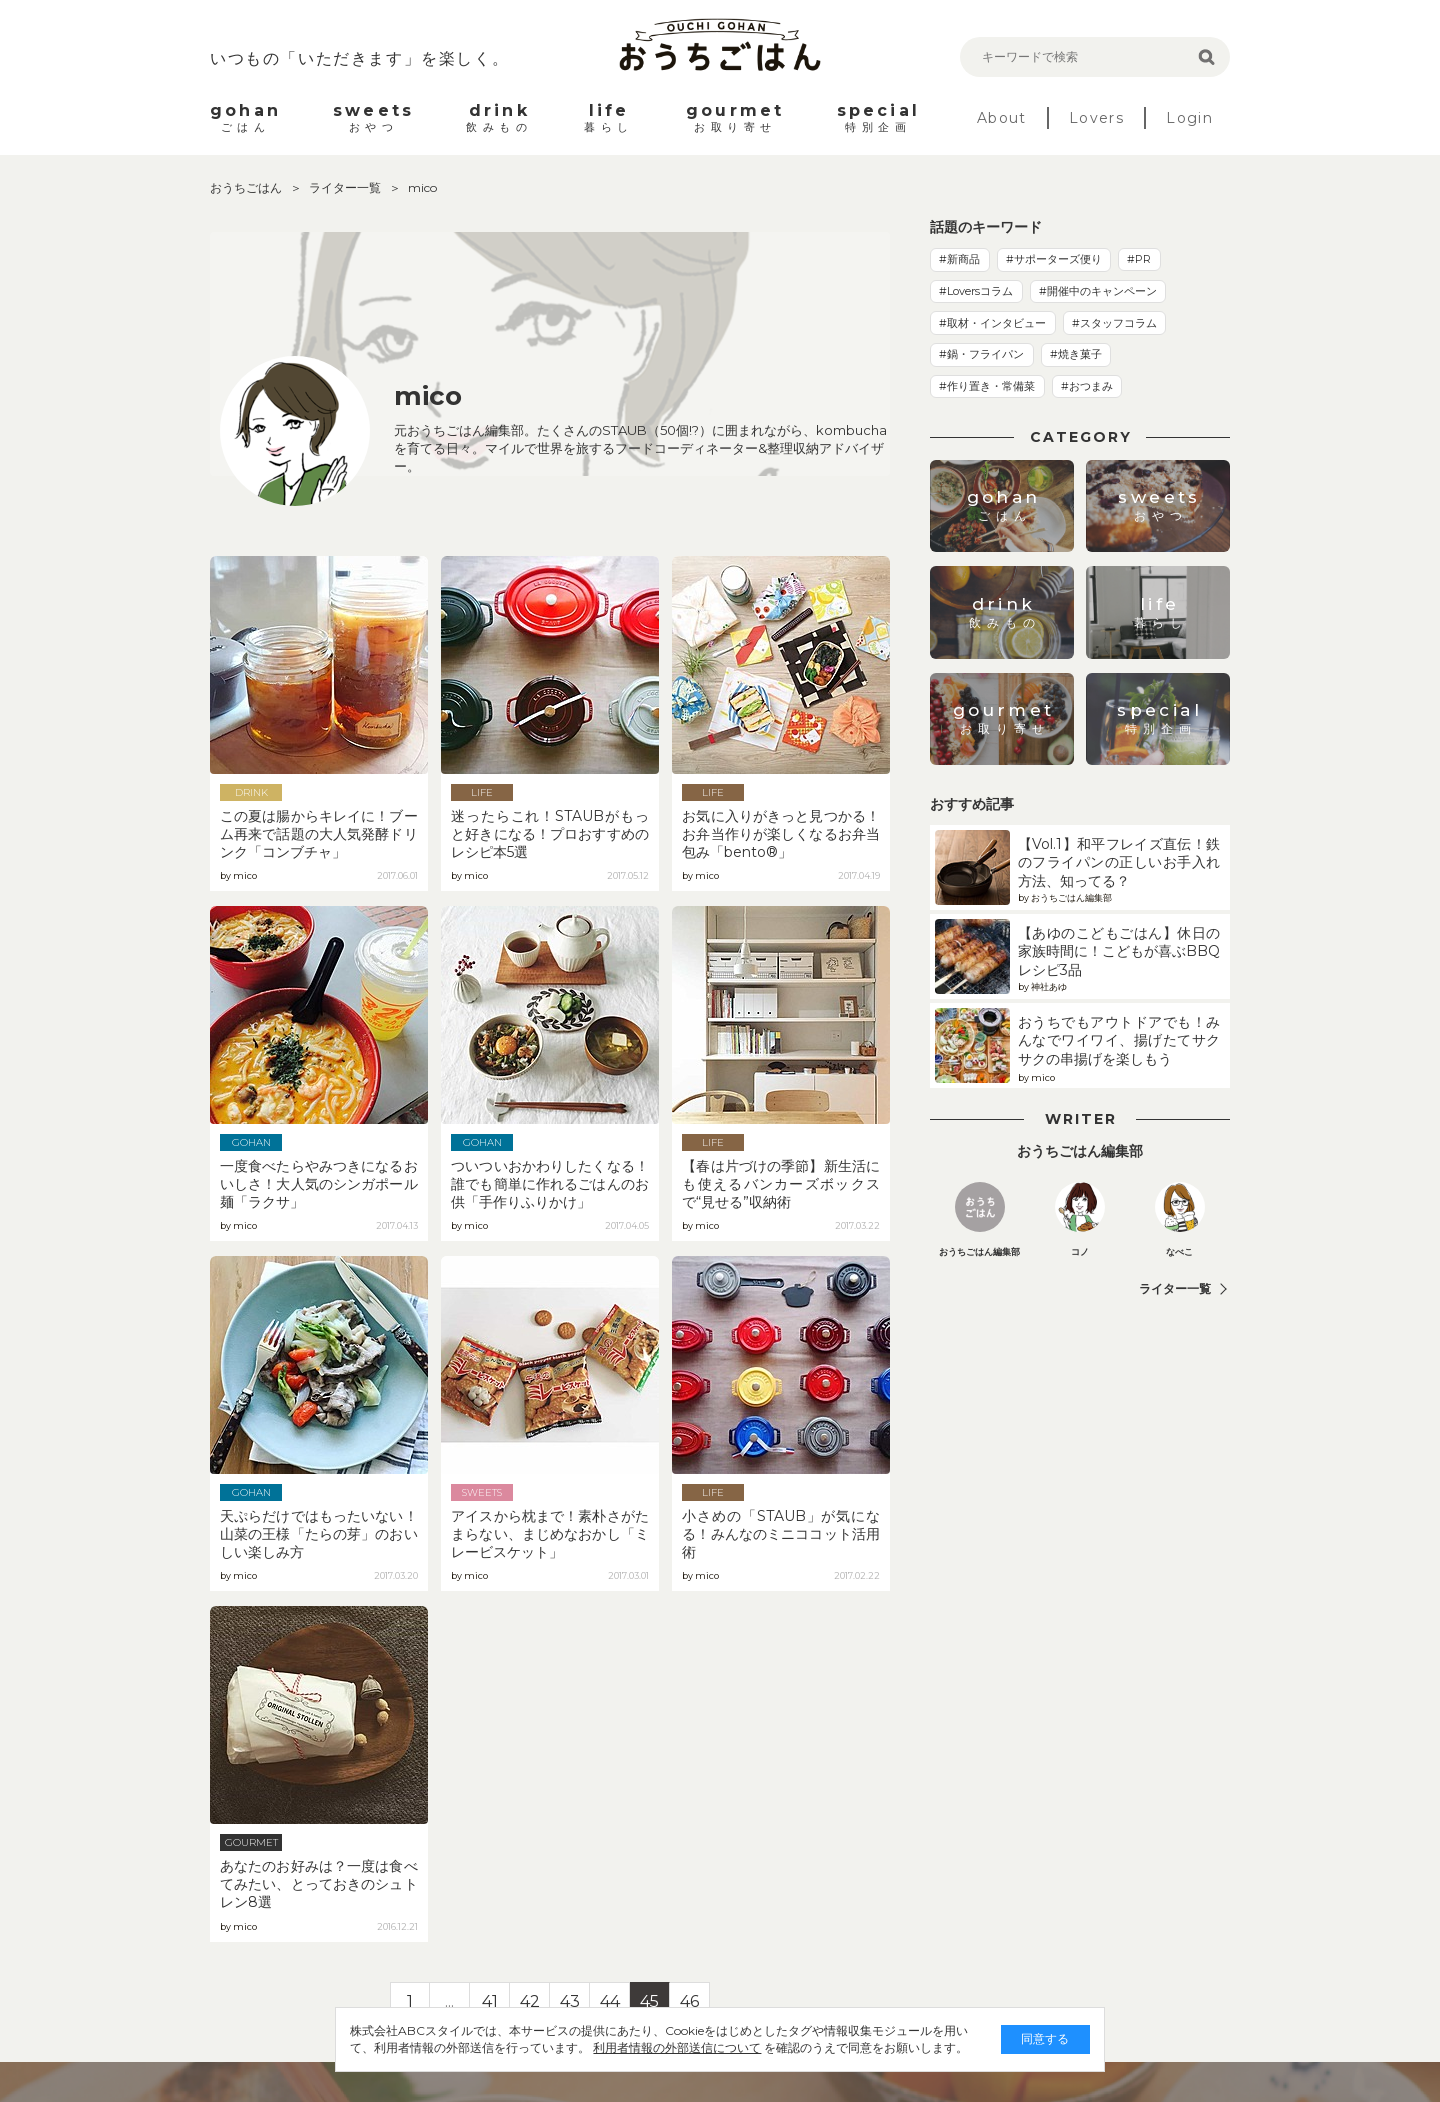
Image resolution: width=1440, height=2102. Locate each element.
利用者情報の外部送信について (626, 2047)
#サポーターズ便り (1054, 259)
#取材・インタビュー (992, 323)
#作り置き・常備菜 (987, 386)
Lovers (1096, 118)
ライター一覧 (346, 187)
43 (570, 2001)
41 (490, 2001)
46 (689, 2001)
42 (530, 2001)
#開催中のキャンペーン (1098, 291)
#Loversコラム (976, 291)
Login (1189, 118)
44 (610, 2001)
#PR (1139, 259)
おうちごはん (247, 187)
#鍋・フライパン (981, 354)
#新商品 (959, 259)
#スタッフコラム (1114, 323)
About (1002, 118)
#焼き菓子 (1076, 354)
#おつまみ (1087, 386)
